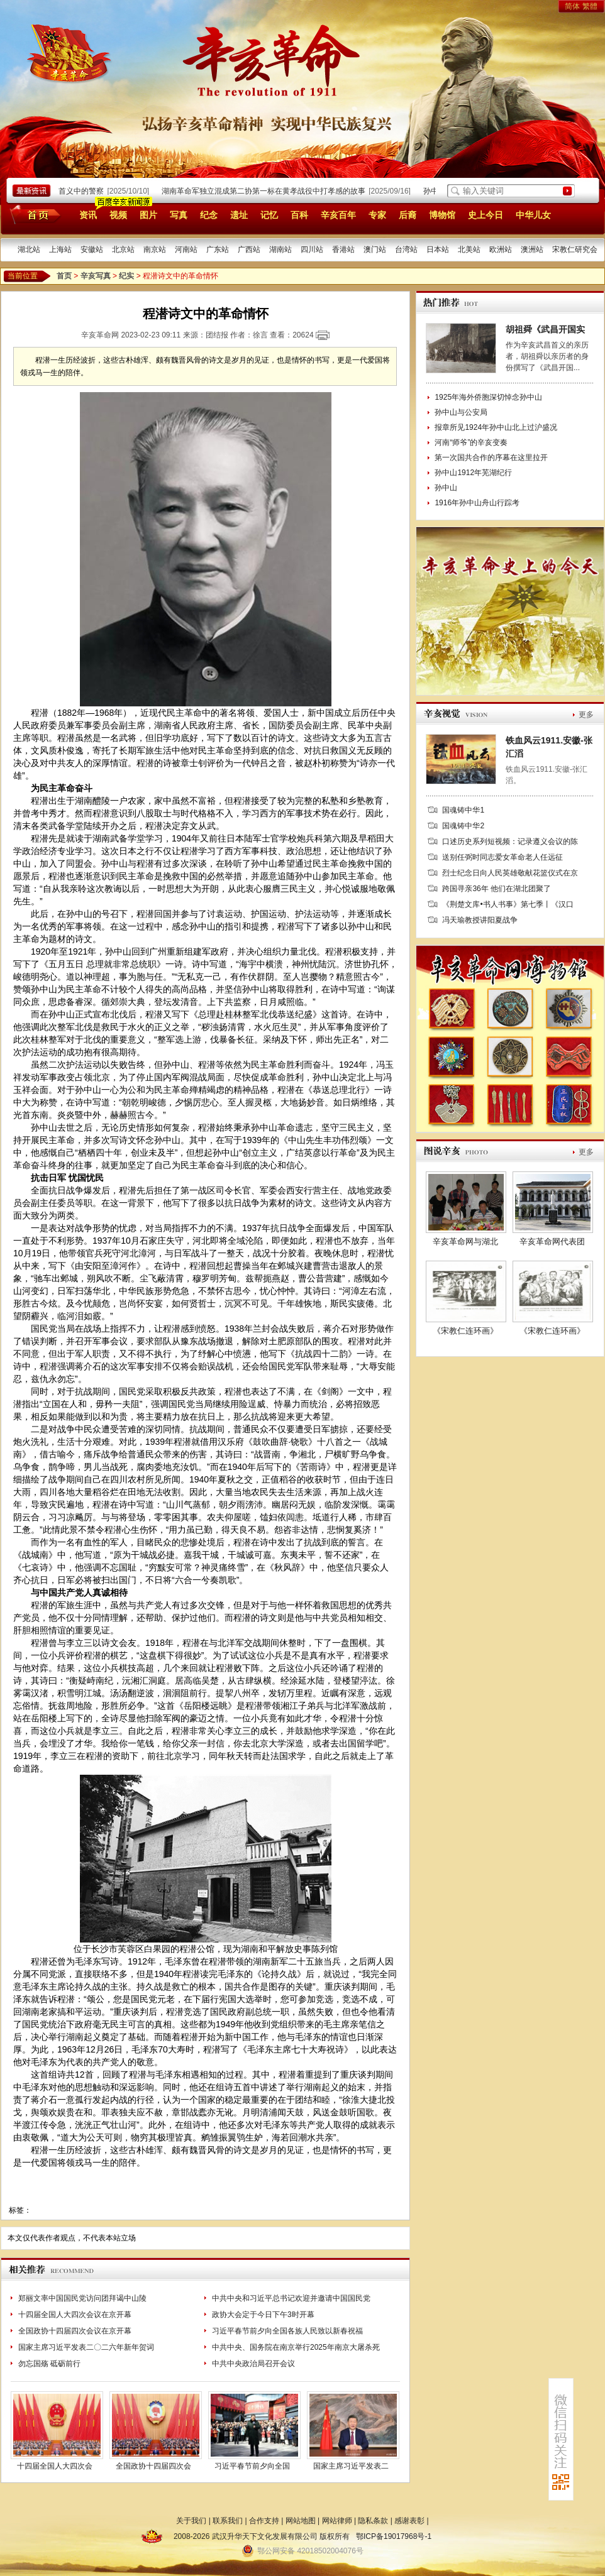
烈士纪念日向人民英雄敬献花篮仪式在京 (510, 873)
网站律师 (337, 2520)
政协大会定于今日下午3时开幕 (263, 2314)
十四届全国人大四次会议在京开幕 (74, 2314)
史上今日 (485, 215)
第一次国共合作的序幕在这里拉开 (491, 457)
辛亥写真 (95, 275)
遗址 (239, 215)
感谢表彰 (409, 2520)
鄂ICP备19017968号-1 (393, 2536)
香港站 (343, 249)
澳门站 (375, 249)
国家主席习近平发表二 (351, 2466)
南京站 (154, 249)
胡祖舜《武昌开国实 (545, 329)
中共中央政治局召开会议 (253, 2363)
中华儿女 (533, 215)
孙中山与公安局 (461, 412)
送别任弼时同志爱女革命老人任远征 (502, 857)
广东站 (217, 249)
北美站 (469, 249)
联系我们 (228, 2520)
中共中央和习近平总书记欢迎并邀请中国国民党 (291, 2298)
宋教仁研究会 (574, 249)
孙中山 (446, 487)
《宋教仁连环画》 (465, 1330)
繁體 (589, 6)
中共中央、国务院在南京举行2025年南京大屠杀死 (296, 2347)
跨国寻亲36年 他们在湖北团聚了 (496, 888)
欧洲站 (500, 249)
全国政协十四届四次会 (153, 2466)
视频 (118, 215)
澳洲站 (532, 249)
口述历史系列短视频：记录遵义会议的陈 (510, 841)
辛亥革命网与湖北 (465, 1241)
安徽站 (91, 249)
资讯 (88, 215)
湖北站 (29, 249)
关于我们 (191, 2520)
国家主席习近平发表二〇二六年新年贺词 (86, 2347)
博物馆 (442, 215)
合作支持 (264, 2520)
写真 (178, 215)
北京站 (123, 249)
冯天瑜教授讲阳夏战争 (480, 920)
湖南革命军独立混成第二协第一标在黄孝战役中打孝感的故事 (267, 191)
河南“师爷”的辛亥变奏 (471, 442)
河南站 (186, 249)
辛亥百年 (338, 215)
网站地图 (301, 2520)
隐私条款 (373, 2520)
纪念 (209, 215)
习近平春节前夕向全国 (252, 2466)
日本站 (437, 249)
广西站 (249, 249)
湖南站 (280, 249)
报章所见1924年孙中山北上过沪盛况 (496, 427)
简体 (572, 6)
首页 (33, 214)
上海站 (60, 249)
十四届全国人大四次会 (54, 2466)
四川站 (312, 249)
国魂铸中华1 (463, 810)
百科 (299, 215)
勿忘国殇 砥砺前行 (49, 2363)
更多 (586, 714)
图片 (148, 215)
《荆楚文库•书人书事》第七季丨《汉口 (507, 904)
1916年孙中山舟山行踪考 (477, 502)
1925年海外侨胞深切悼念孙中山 (488, 397)
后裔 (407, 215)
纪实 (126, 275)
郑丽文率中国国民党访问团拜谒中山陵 (82, 2298)
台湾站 (406, 249)
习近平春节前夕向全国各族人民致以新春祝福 (287, 2331)
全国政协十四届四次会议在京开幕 (74, 2331)
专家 (377, 215)
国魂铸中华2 (463, 825)
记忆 (269, 215)
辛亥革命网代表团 (552, 1241)
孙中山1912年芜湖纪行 (473, 472)
